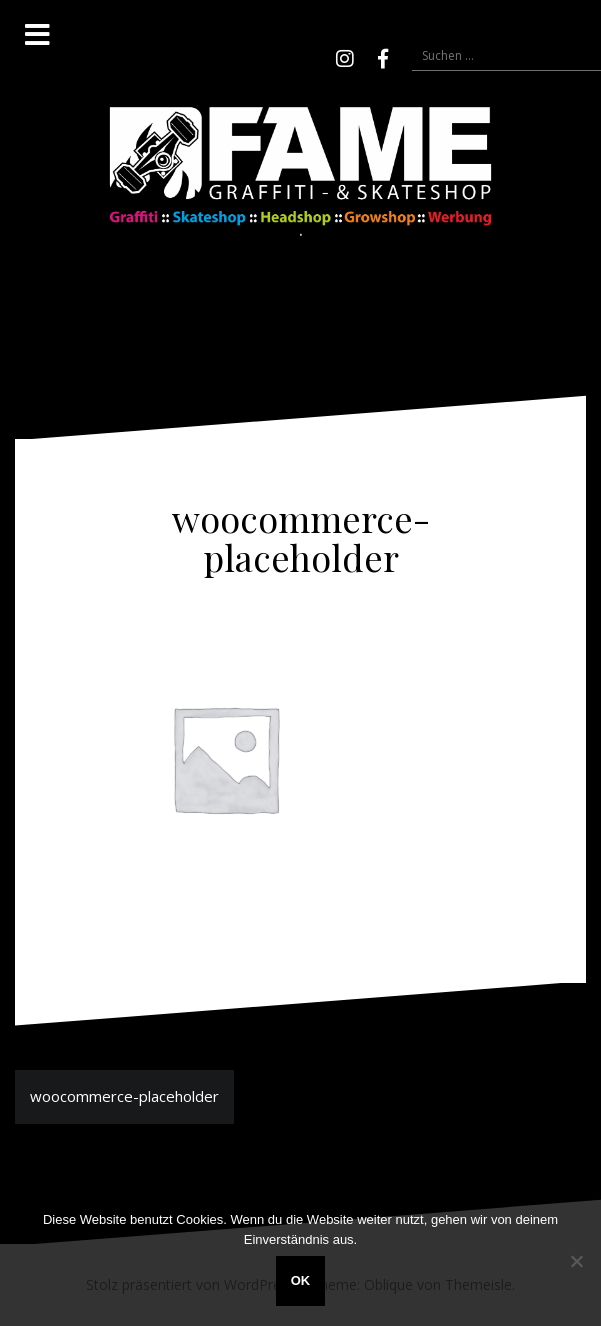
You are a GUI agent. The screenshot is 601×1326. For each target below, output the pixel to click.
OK (301, 1280)
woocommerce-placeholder (124, 1096)
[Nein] (576, 1261)
